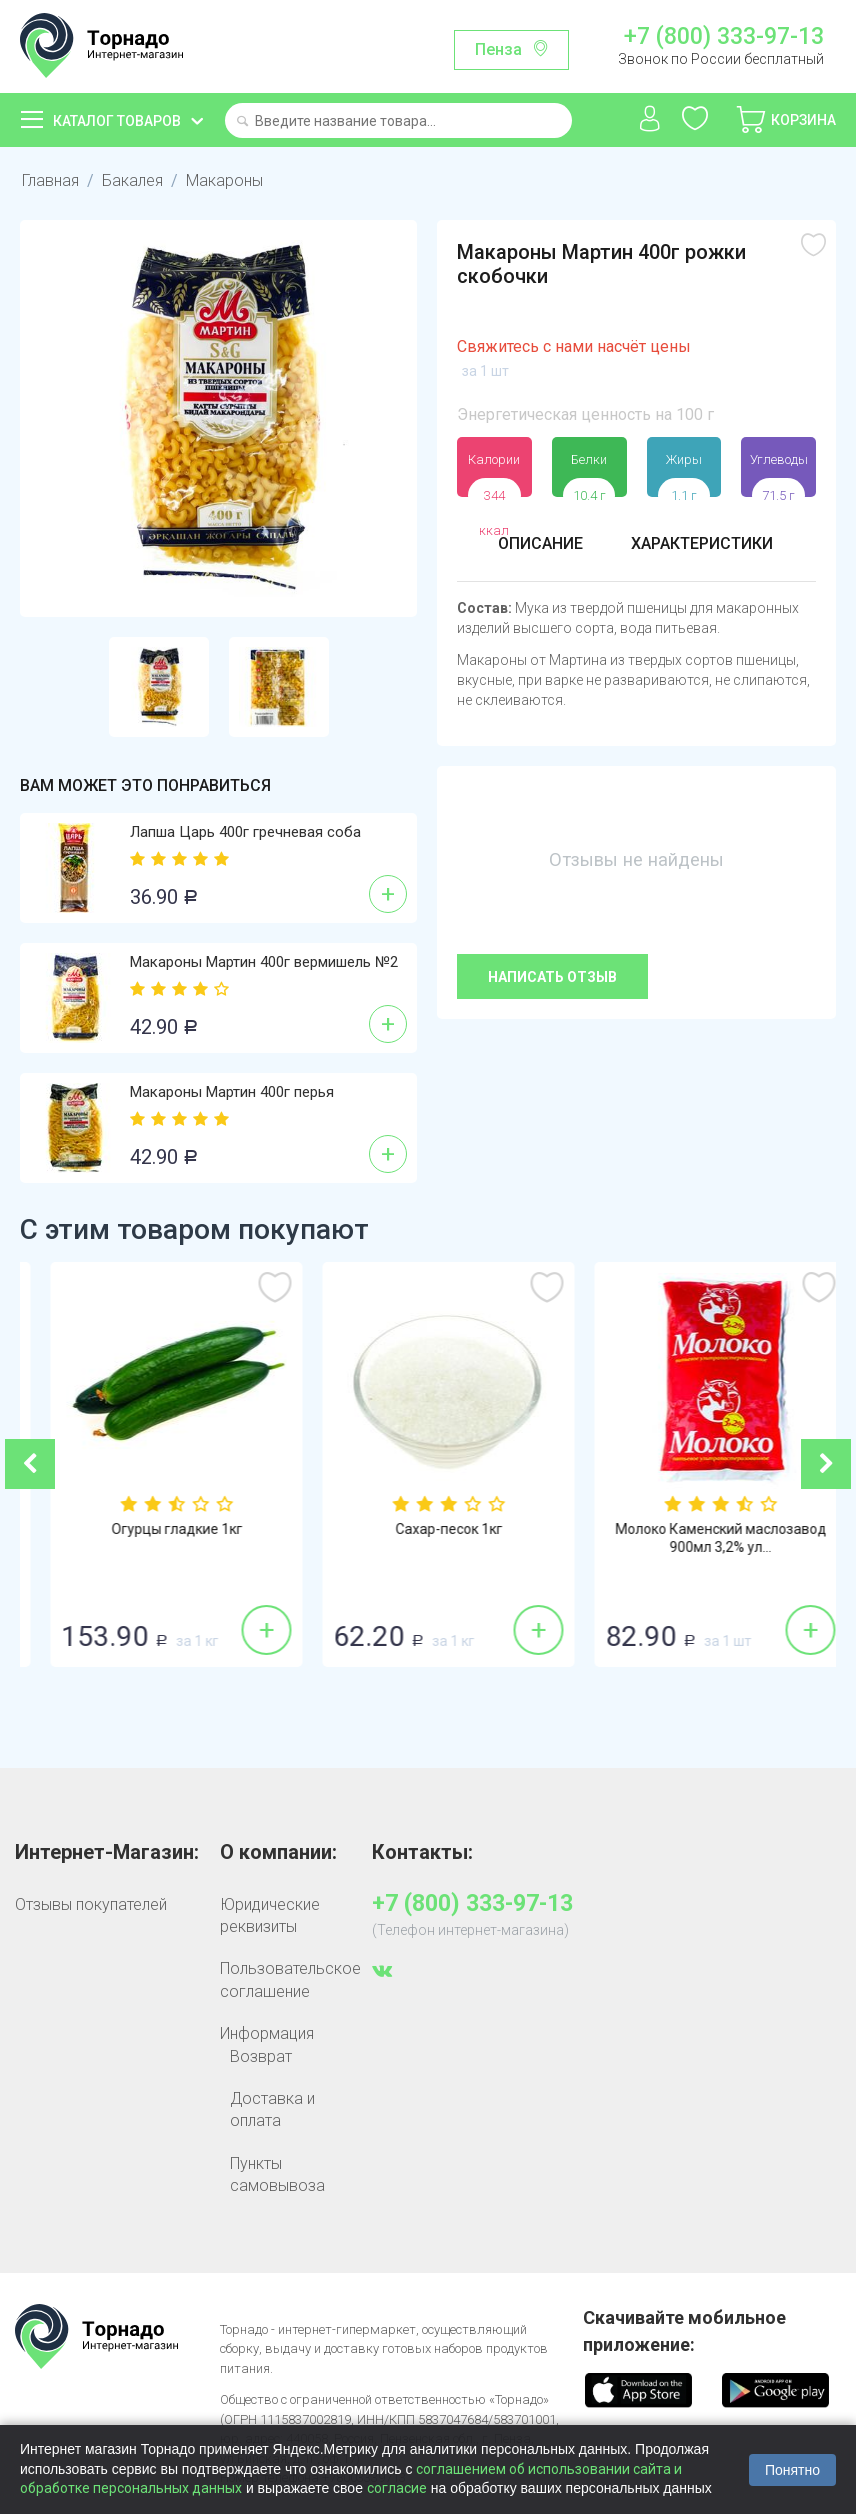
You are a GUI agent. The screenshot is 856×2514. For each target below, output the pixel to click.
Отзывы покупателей (91, 1904)
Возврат (261, 2056)
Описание (540, 543)
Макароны (224, 180)
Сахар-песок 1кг (700, 1529)
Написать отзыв (552, 977)
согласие (397, 2488)
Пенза (498, 49)
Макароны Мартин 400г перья (232, 1092)
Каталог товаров (117, 121)
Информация (267, 2033)
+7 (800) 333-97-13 (724, 37)
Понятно (792, 2470)
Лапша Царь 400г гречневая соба (245, 832)
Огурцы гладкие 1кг (428, 1529)
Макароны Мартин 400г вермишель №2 (264, 962)
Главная (50, 180)
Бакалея (132, 180)
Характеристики (702, 543)
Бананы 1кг (156, 1529)
